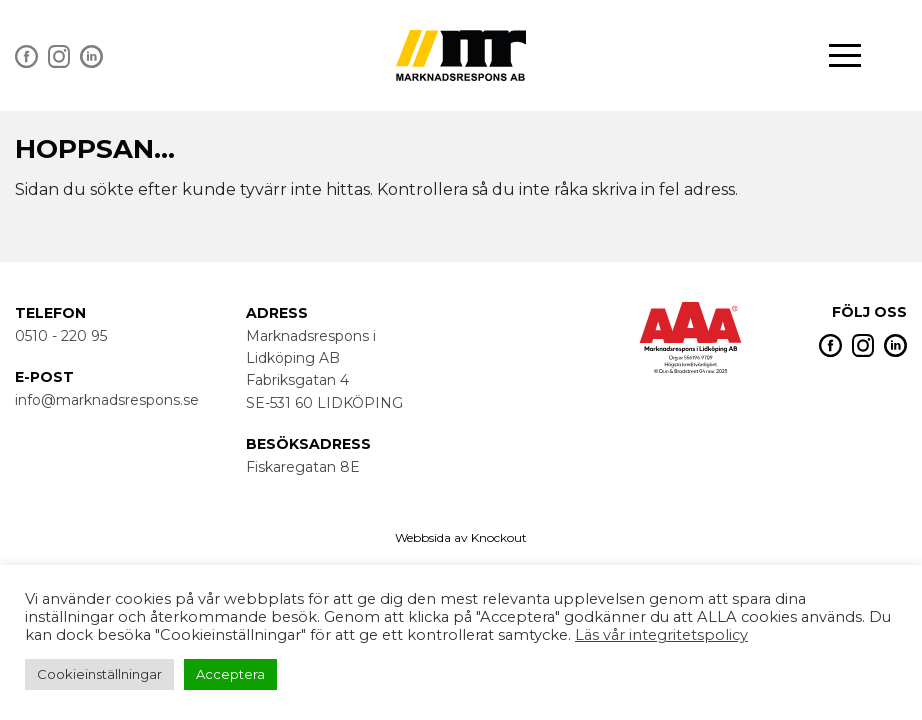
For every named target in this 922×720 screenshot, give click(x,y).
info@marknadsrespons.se (107, 400)
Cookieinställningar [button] (99, 674)
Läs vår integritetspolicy (661, 635)
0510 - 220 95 (61, 336)
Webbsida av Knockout (461, 537)
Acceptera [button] (230, 674)
